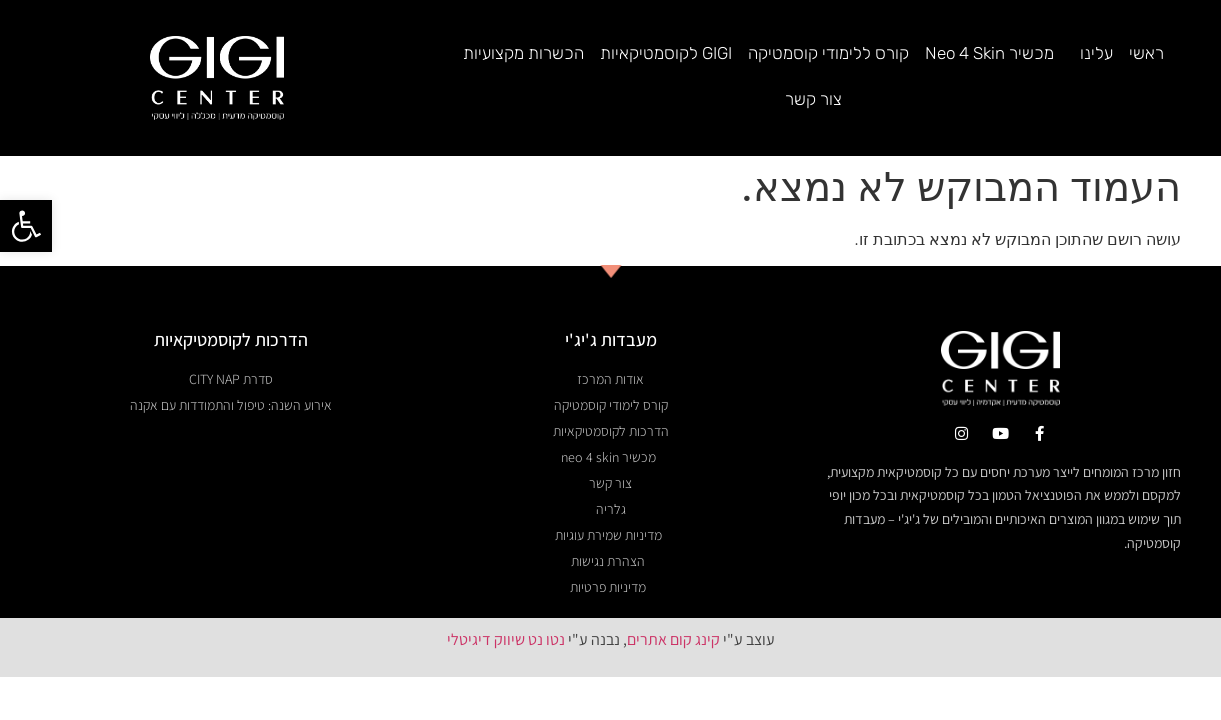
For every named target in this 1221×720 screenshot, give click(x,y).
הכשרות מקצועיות (523, 53)
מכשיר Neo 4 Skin (989, 53)
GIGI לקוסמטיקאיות (666, 53)
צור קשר (813, 99)
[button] (26, 226)
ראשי (1146, 53)
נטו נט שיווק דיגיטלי (506, 595)
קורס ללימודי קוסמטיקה (828, 53)
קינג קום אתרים (673, 595)
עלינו (1091, 53)
